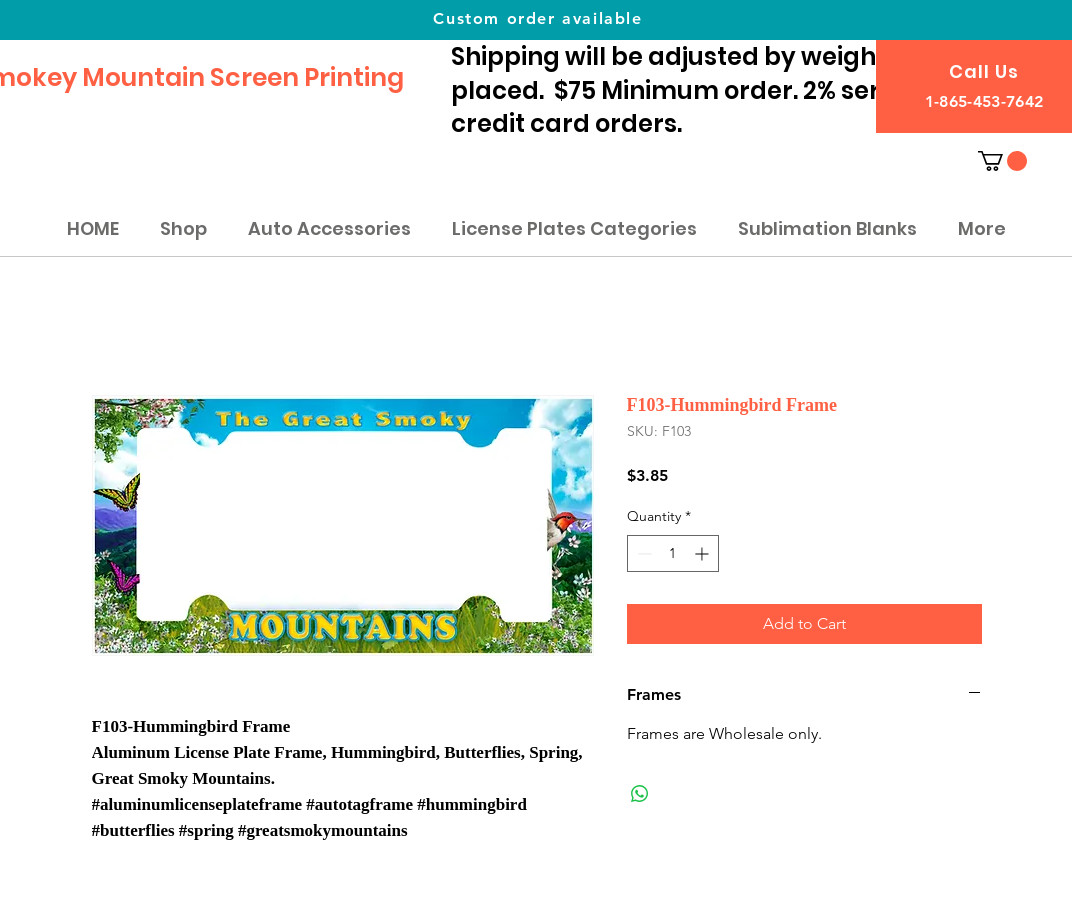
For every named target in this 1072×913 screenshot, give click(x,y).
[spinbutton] (673, 553)
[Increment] (703, 553)
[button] (1002, 161)
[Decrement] (642, 553)
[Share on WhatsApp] (640, 794)
